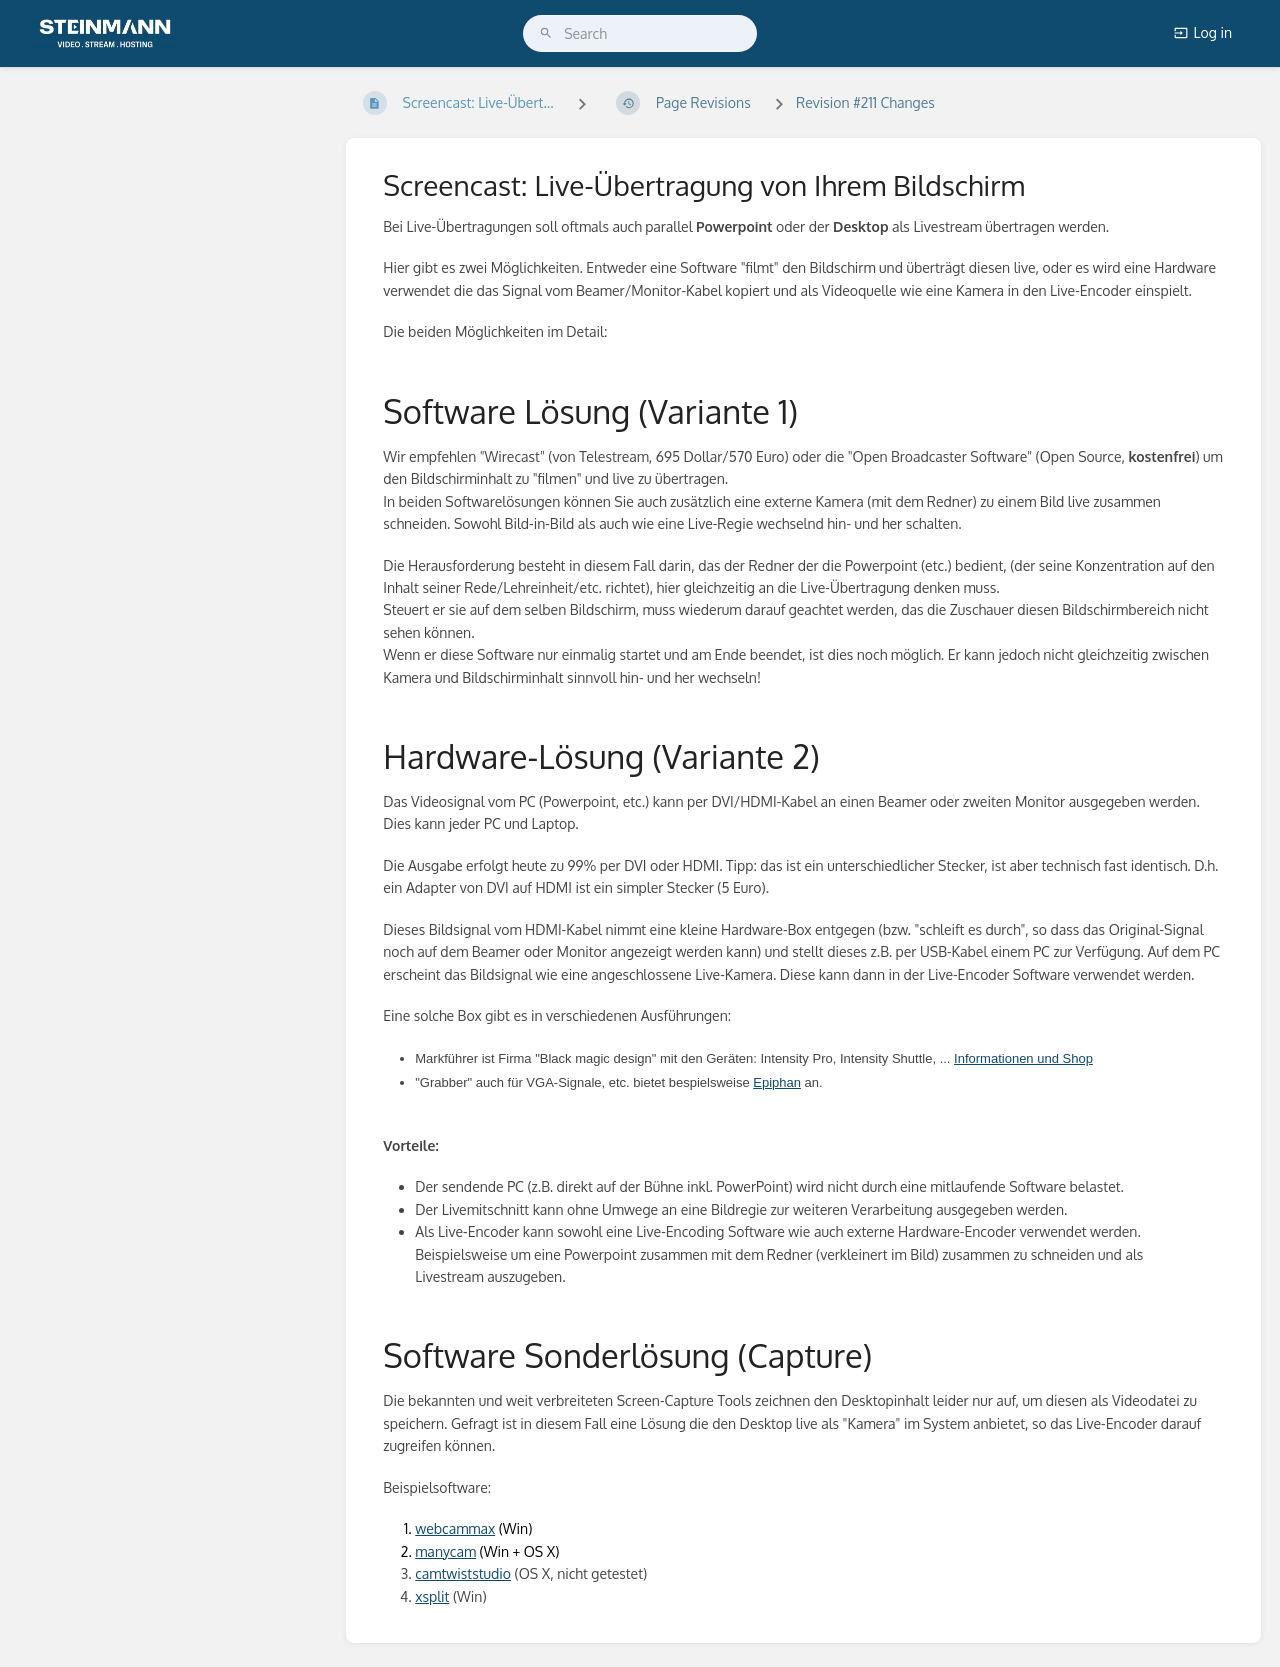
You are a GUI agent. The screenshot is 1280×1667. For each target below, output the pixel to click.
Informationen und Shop (1023, 1058)
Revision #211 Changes (865, 102)
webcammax (455, 1528)
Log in (1203, 32)
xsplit (432, 1596)
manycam (445, 1551)
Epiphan (777, 1082)
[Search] (546, 33)
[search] (640, 33)
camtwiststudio (463, 1573)
